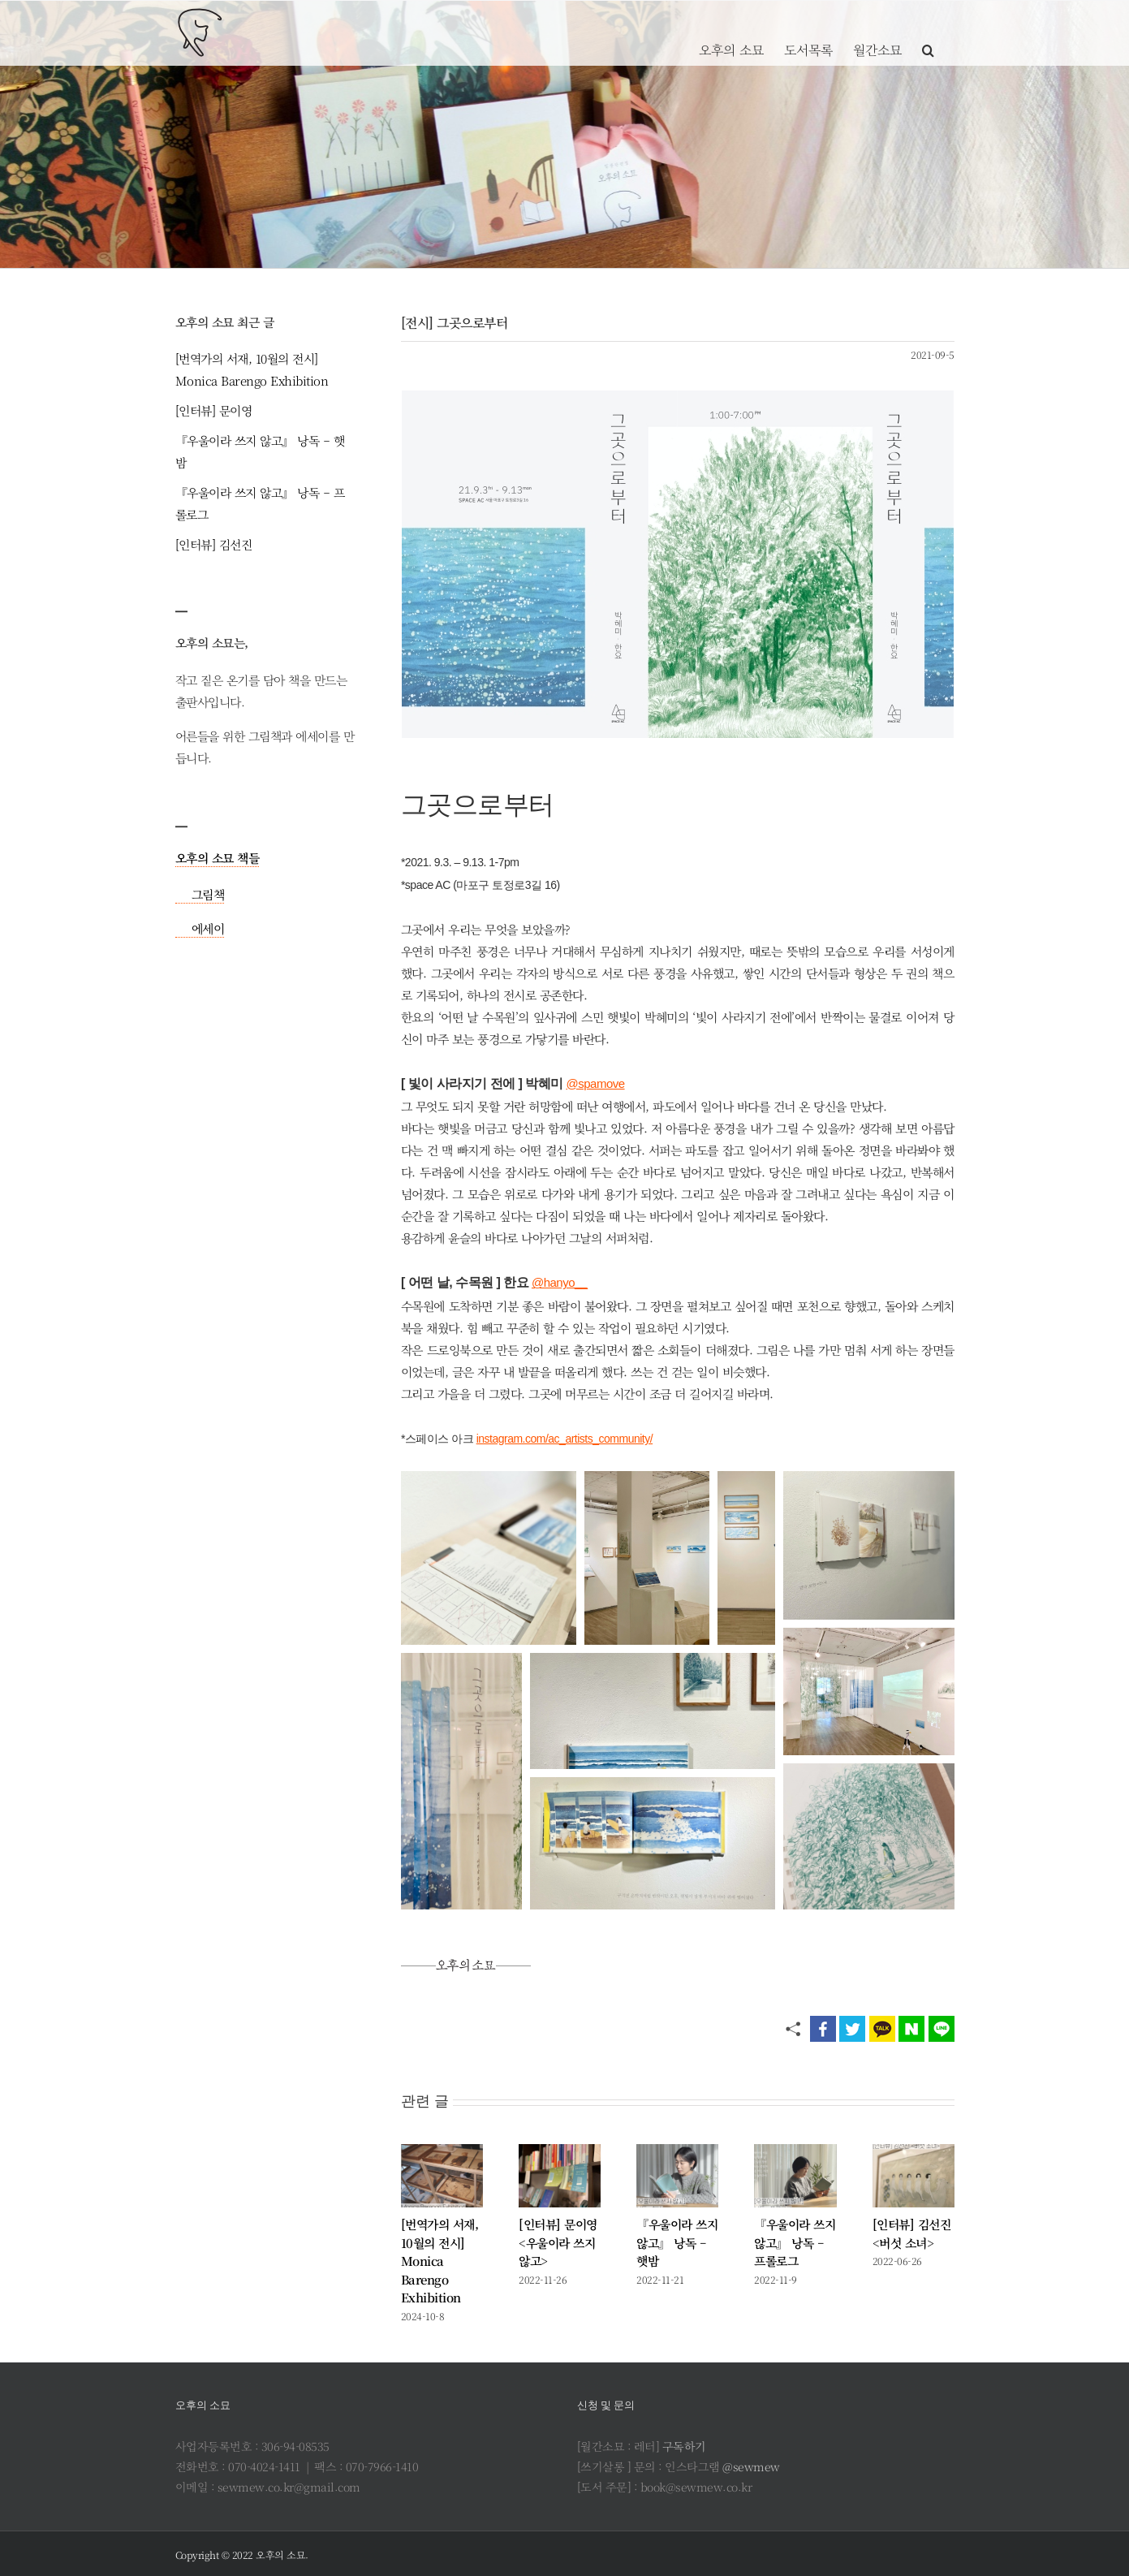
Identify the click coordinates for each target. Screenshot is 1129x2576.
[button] (928, 32)
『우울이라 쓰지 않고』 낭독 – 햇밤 (676, 2242)
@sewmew (751, 2466)
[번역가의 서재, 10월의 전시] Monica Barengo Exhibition (440, 2261)
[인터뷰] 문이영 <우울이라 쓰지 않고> (558, 2242)
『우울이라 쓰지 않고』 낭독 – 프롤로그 (794, 2242)
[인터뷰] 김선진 (213, 544)
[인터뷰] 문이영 (213, 410)
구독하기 (684, 2446)
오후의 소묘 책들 (217, 857)
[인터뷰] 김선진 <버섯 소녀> (912, 2233)
